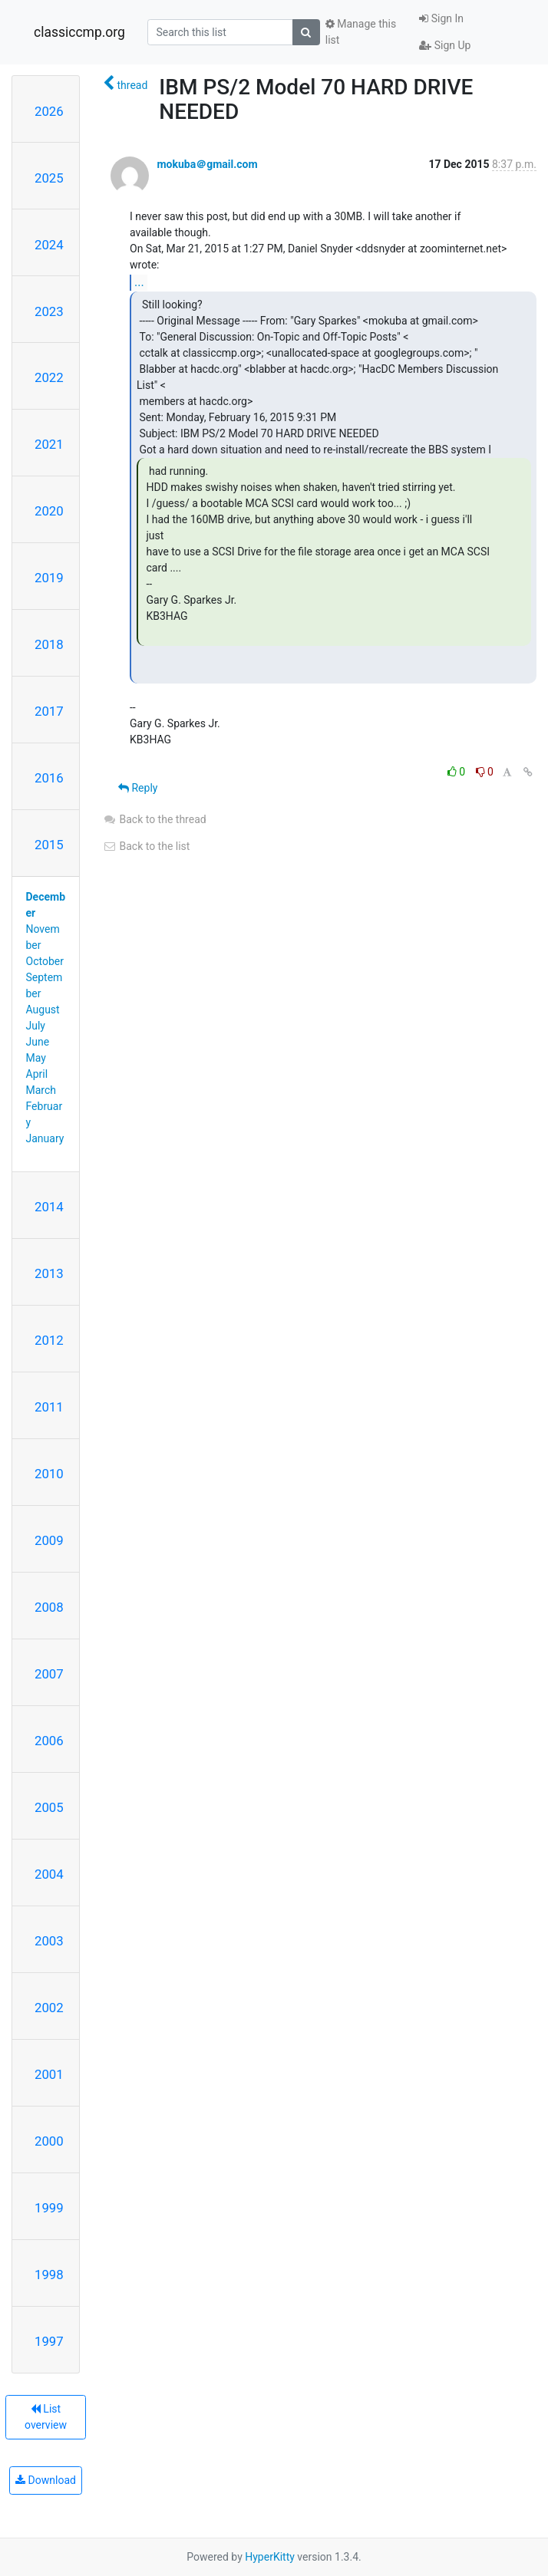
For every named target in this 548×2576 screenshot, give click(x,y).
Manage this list (360, 32)
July (35, 1026)
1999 (49, 2207)
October (45, 961)
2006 (49, 1740)
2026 (49, 111)
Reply (137, 788)
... (139, 282)
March (41, 1090)
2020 (49, 511)
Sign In (441, 18)
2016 (49, 778)
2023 (49, 311)
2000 (49, 2141)
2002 (49, 2007)
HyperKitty (270, 2557)
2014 (49, 1206)
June (38, 1042)
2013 (49, 1273)
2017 (49, 711)
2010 (49, 1473)
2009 (49, 1540)
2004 (49, 1874)
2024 (49, 244)
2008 (49, 1607)
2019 (49, 577)
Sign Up (444, 45)
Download (45, 2480)
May (36, 1058)
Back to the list (146, 846)
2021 (49, 444)
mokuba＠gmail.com (207, 164)
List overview (46, 2417)
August (43, 1009)
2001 (49, 2074)
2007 (49, 1674)
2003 (49, 1940)
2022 (49, 377)
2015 (49, 844)
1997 (49, 2341)
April (37, 1074)
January (45, 1138)
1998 (49, 2274)
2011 (49, 1407)
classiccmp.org (79, 32)
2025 (49, 178)
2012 (49, 1340)
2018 (49, 644)
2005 (49, 1807)
